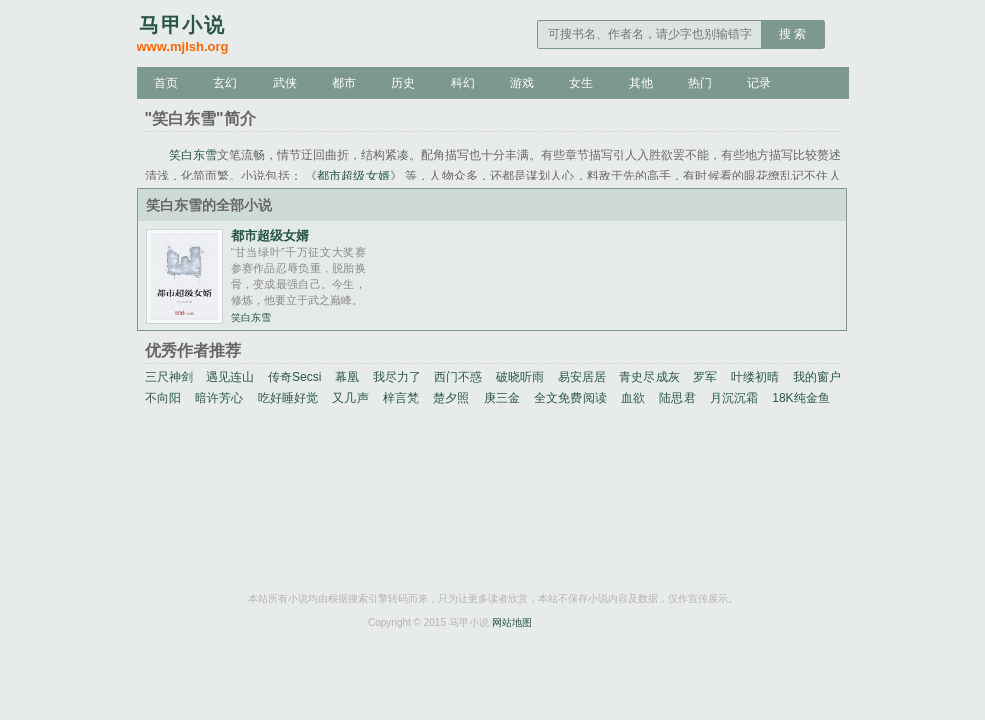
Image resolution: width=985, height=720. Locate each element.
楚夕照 (451, 398)
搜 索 (792, 34)
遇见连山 (230, 377)
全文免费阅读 (570, 398)
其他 (641, 83)
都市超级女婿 (353, 176)
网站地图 (512, 622)
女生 (581, 83)
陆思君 (677, 398)
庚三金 (502, 398)
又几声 (350, 398)
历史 (403, 83)
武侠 (285, 83)
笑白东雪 (193, 155)
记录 (759, 83)
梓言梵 (401, 398)
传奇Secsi (294, 377)
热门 (700, 83)
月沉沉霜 (734, 398)
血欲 (633, 398)
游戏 (522, 83)
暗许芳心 (219, 398)
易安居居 (582, 377)
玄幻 (225, 83)
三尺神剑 (169, 377)
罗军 (705, 377)
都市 (344, 83)
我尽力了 (397, 377)
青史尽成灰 (649, 377)
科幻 (463, 83)
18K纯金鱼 (801, 398)
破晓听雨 (520, 377)
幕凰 (347, 377)
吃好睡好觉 (288, 398)
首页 (166, 83)
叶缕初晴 (755, 377)
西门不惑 (458, 377)
